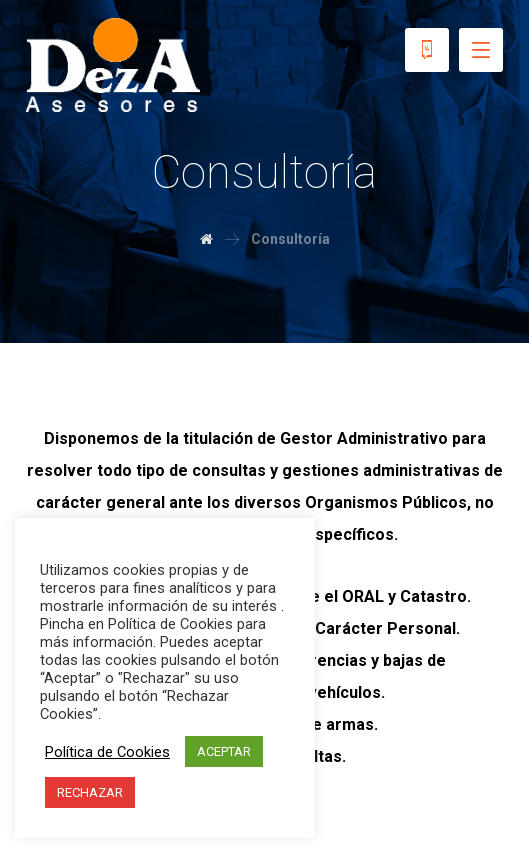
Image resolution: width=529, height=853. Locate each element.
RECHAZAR (90, 792)
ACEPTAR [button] (224, 751)
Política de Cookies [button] (107, 752)
